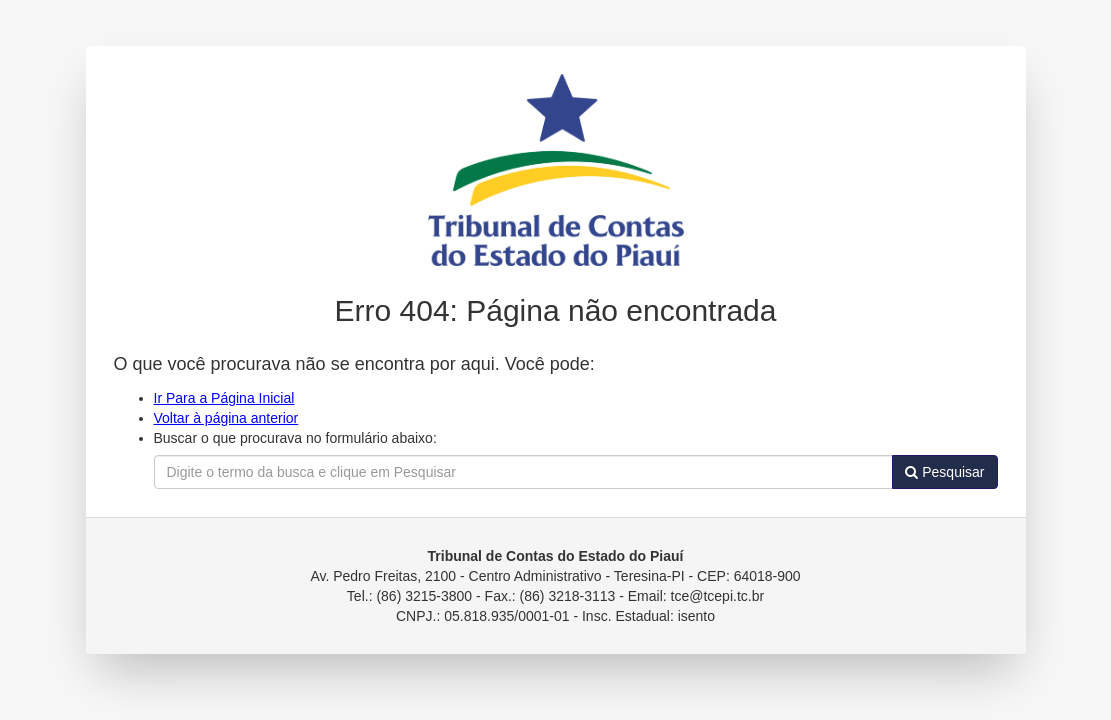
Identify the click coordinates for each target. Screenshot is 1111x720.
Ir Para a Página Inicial (224, 398)
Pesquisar (944, 472)
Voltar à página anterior (226, 418)
